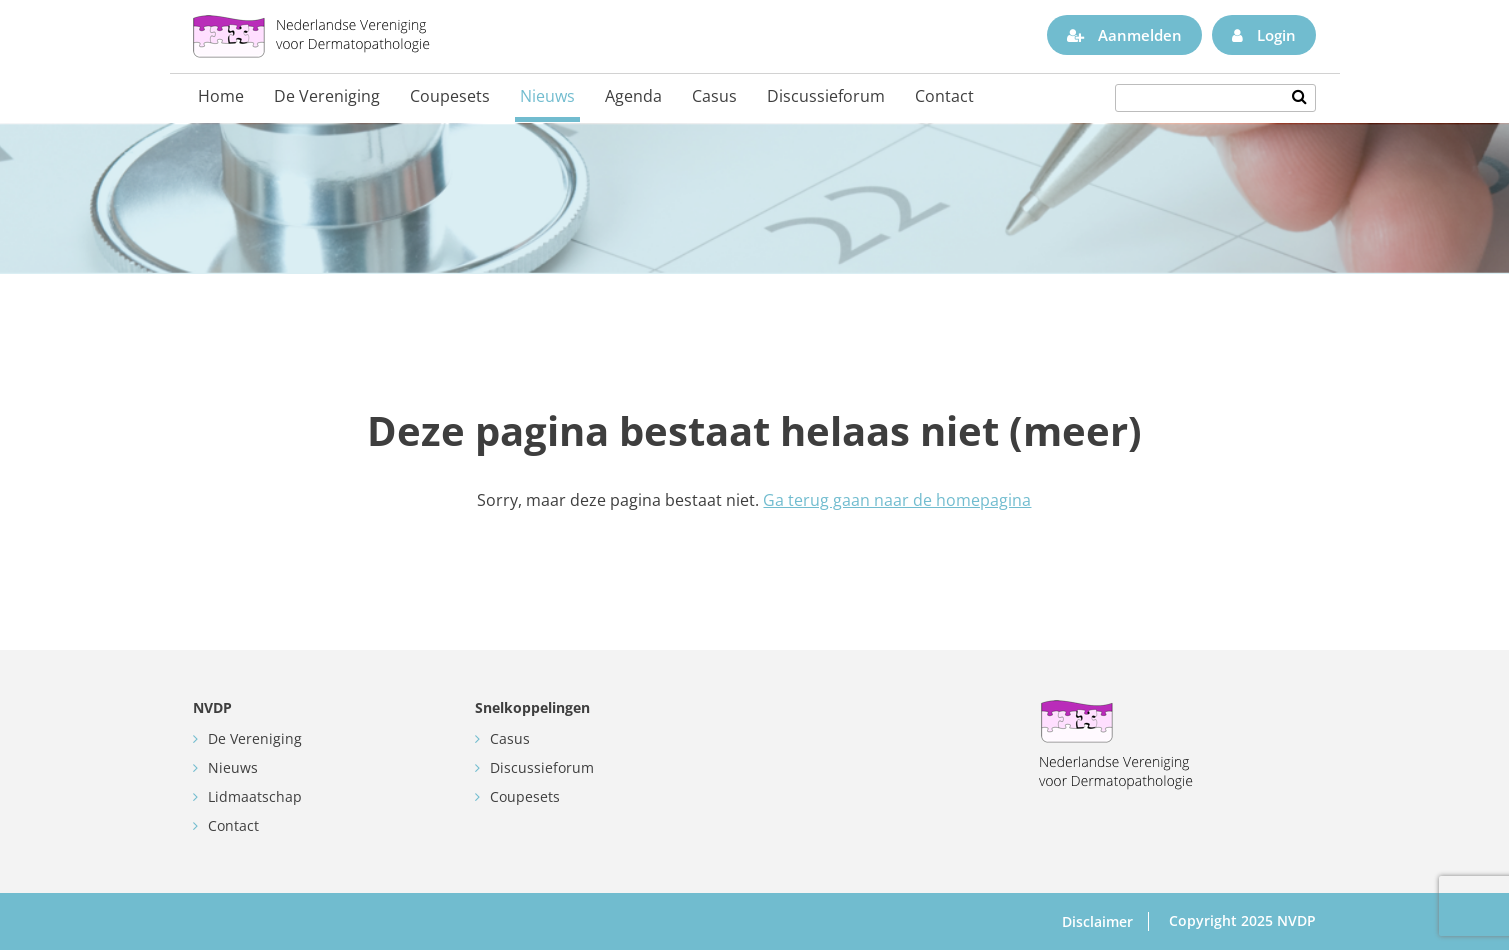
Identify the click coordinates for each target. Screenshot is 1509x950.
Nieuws (547, 96)
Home (221, 96)
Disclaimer (1097, 921)
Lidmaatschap (255, 796)
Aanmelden (1124, 35)
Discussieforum (826, 96)
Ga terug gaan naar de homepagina (897, 500)
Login (1264, 35)
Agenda (633, 96)
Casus (714, 96)
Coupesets (450, 96)
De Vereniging (327, 96)
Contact (944, 96)
